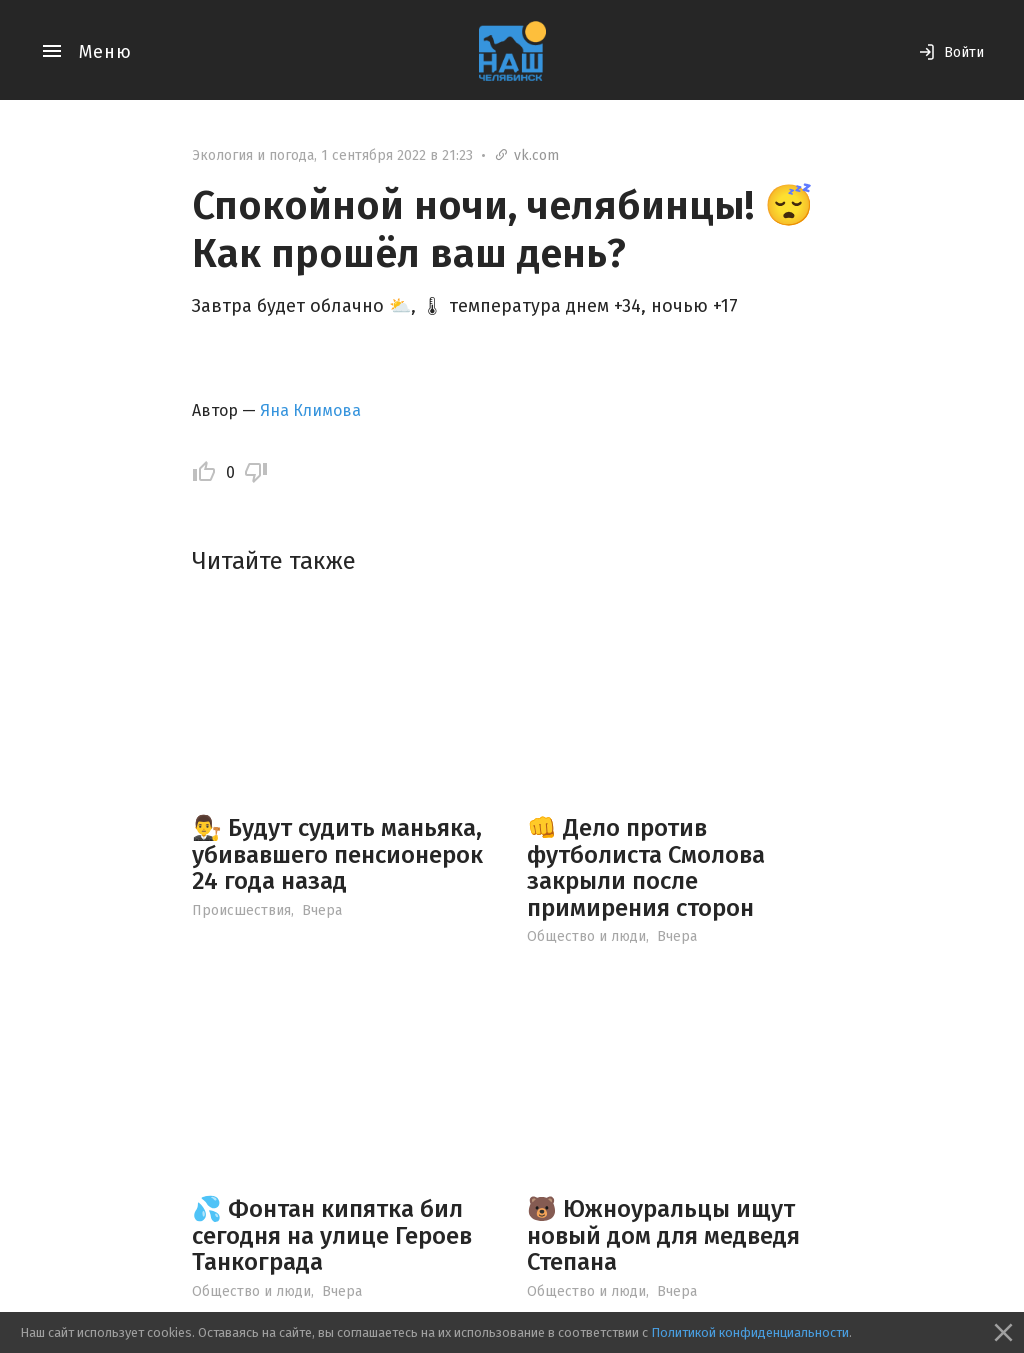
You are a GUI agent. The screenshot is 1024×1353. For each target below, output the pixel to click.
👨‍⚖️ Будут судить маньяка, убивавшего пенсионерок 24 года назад (337, 854)
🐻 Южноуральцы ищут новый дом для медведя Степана (663, 1235)
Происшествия (241, 910)
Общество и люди (586, 936)
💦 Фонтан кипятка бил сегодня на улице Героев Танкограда (332, 1235)
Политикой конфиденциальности (750, 1332)
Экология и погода (253, 155)
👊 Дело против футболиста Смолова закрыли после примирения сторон (646, 867)
